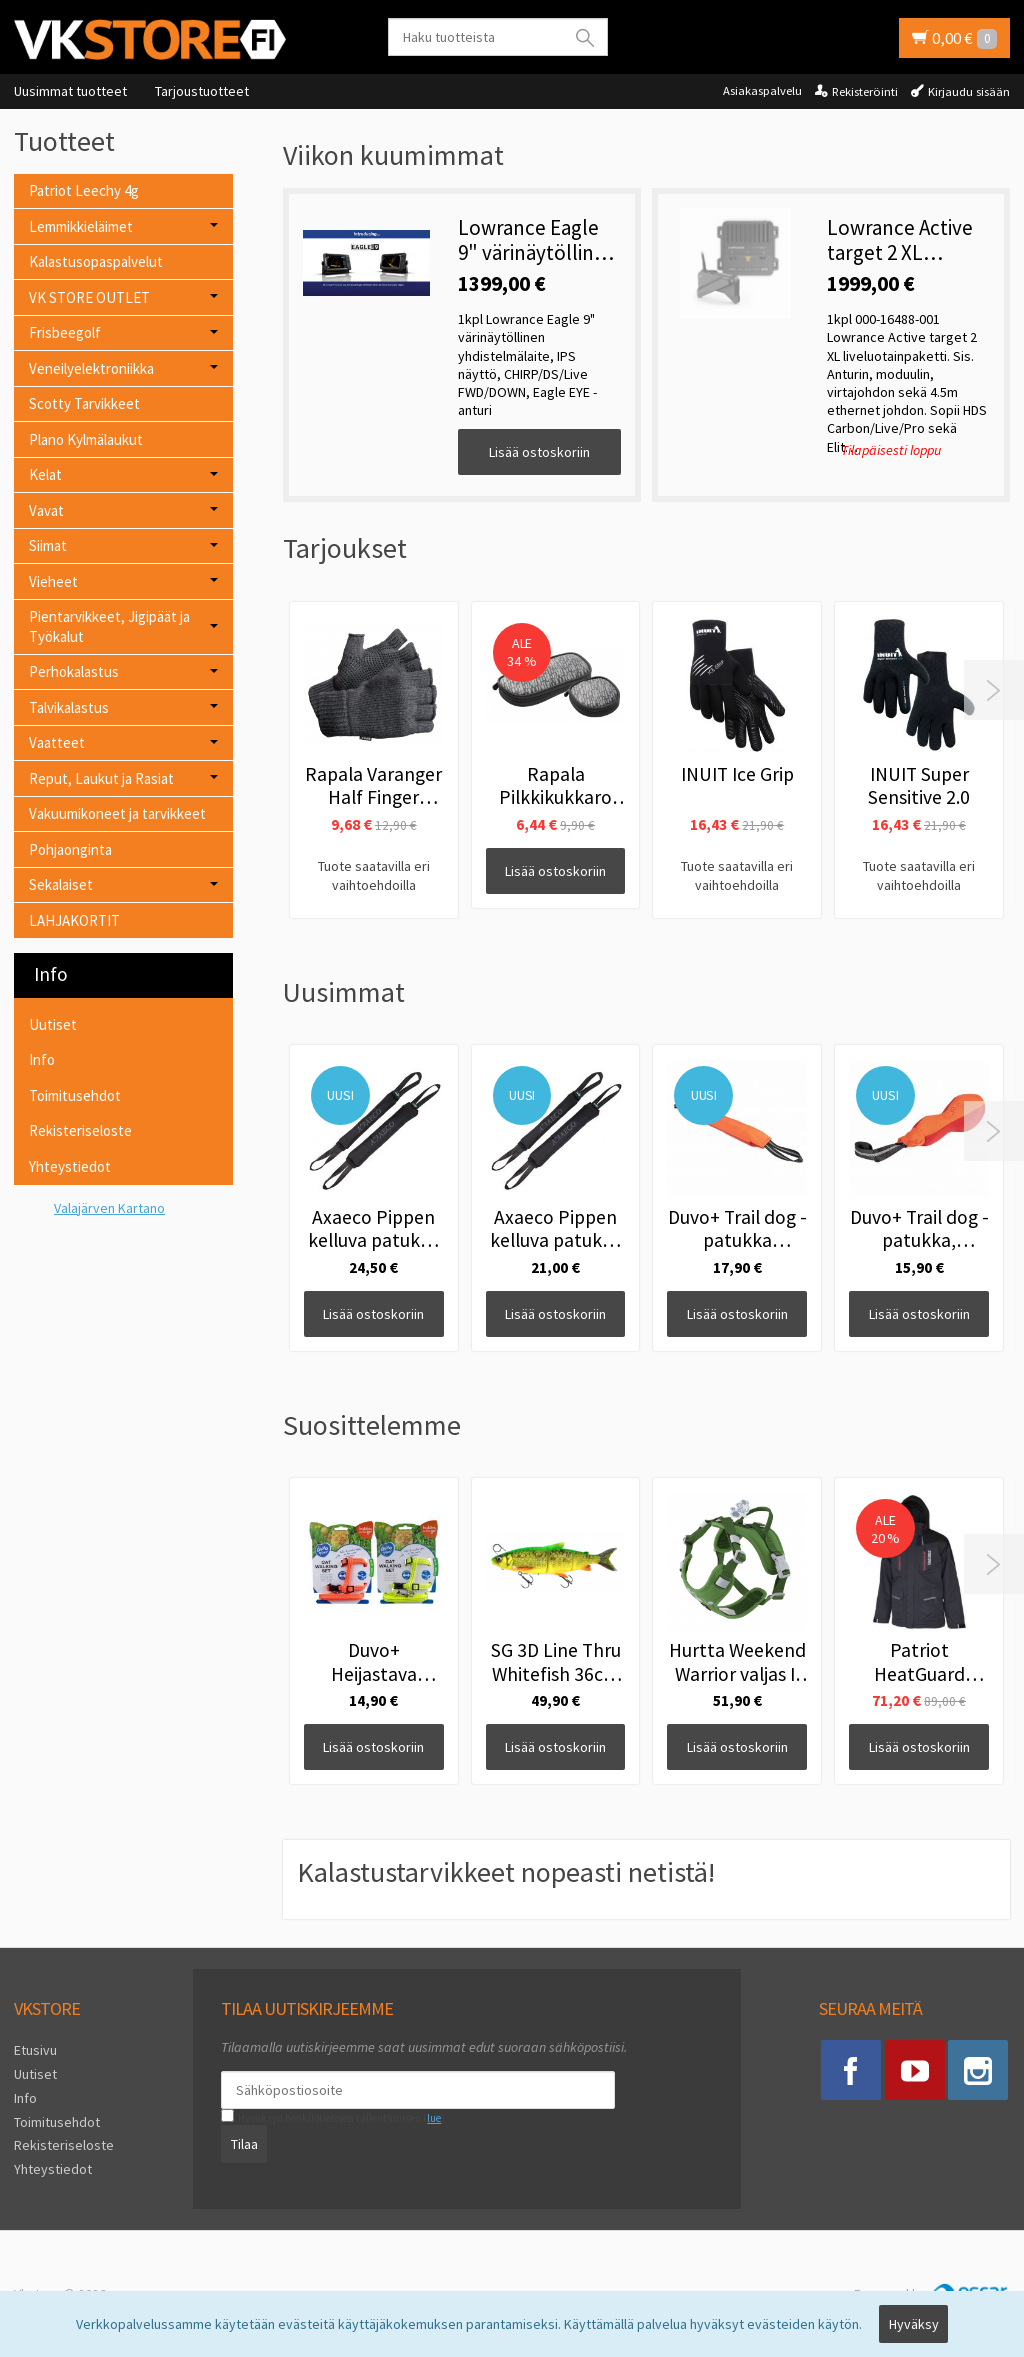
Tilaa (244, 2144)
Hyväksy (914, 2324)
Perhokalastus (74, 671)
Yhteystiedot (70, 1166)
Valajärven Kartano (109, 1208)
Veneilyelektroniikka (91, 368)
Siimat (48, 545)
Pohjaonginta (70, 849)
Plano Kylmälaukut (86, 439)
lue (434, 2118)
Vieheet (53, 581)
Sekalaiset (61, 884)
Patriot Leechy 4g (84, 190)
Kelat (45, 474)
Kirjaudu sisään (969, 91)
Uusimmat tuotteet (70, 91)
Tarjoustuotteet (202, 91)
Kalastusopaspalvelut (96, 261)
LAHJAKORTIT (74, 920)
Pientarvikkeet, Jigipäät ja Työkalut (109, 626)
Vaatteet (57, 742)
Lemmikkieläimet (81, 226)
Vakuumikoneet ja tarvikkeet (117, 813)
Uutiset (53, 1024)
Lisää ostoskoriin (539, 452)
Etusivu (35, 2050)
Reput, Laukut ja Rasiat (101, 778)
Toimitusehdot (75, 1095)
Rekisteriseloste (80, 1130)
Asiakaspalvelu (762, 90)
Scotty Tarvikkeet (84, 403)
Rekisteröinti (865, 91)
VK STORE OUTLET (89, 297)
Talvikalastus (69, 707)
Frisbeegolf (65, 332)
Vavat (46, 510)
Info (42, 1059)
